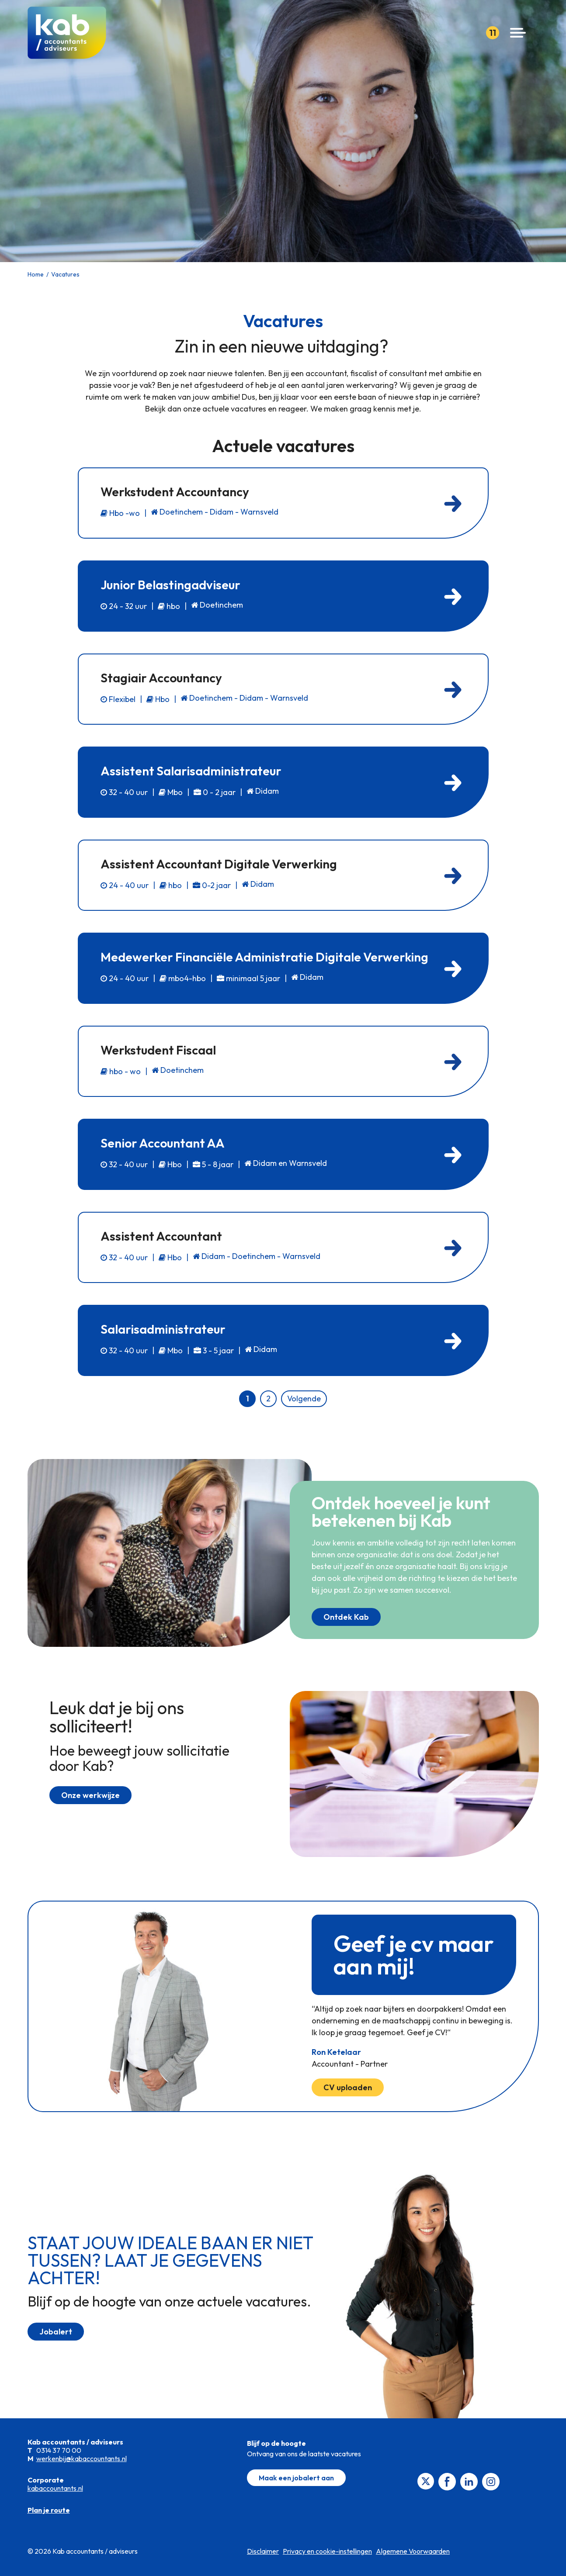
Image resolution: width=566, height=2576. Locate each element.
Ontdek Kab (346, 1617)
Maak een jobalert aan (296, 2477)
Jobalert (55, 2332)
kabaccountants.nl (55, 2488)
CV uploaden (347, 2087)
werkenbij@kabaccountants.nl (81, 2458)
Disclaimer (263, 2551)
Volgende (304, 1398)
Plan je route (49, 2510)
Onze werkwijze (90, 1795)
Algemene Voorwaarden (413, 2551)
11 (492, 32)
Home (36, 274)
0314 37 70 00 (58, 2450)
